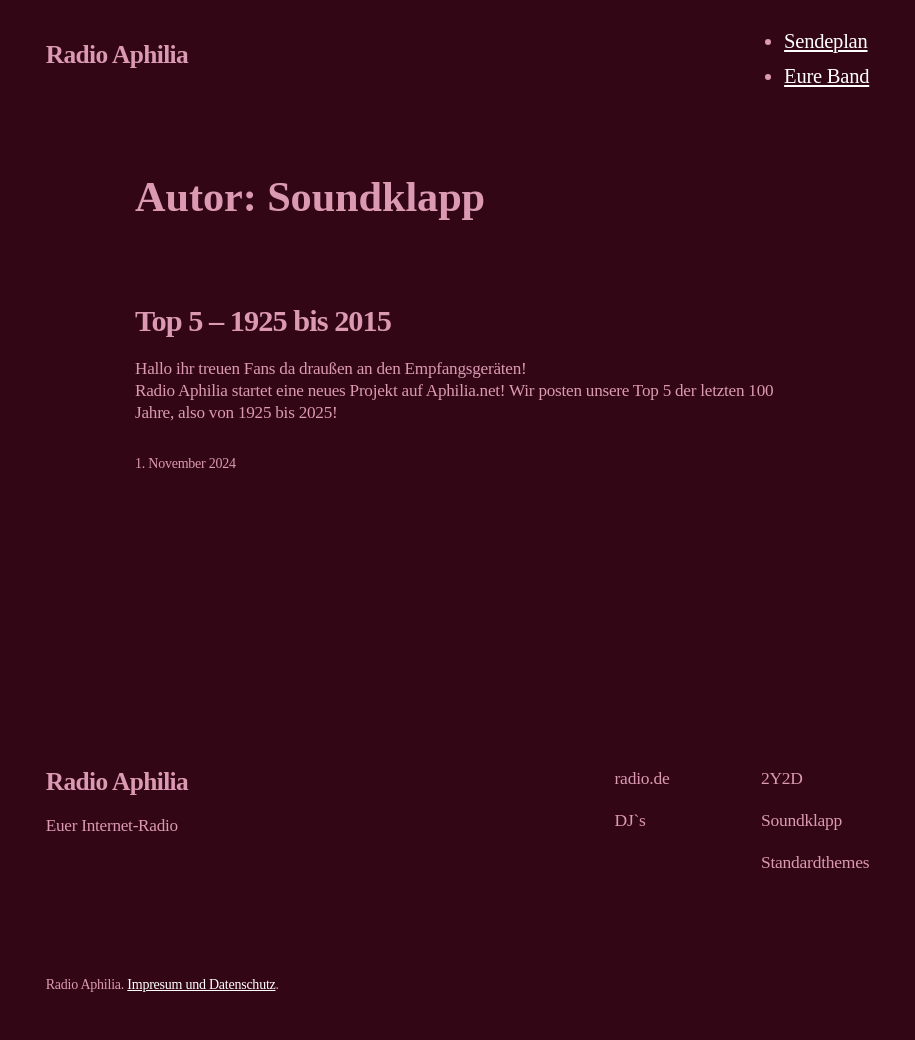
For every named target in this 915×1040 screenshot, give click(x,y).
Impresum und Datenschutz (201, 984)
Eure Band (826, 76)
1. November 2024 (185, 463)
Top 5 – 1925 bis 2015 (263, 321)
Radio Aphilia (117, 54)
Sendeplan (825, 41)
